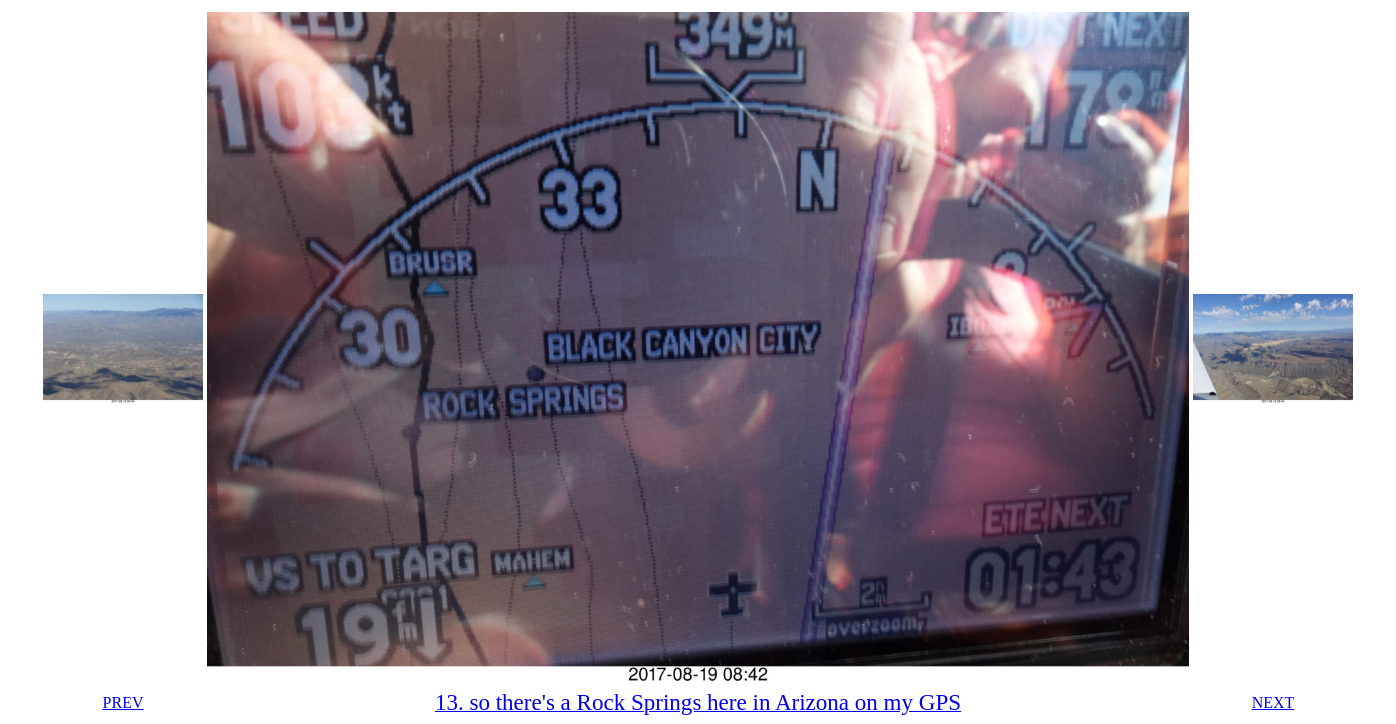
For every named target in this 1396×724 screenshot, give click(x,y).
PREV (123, 702)
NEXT (1273, 702)
